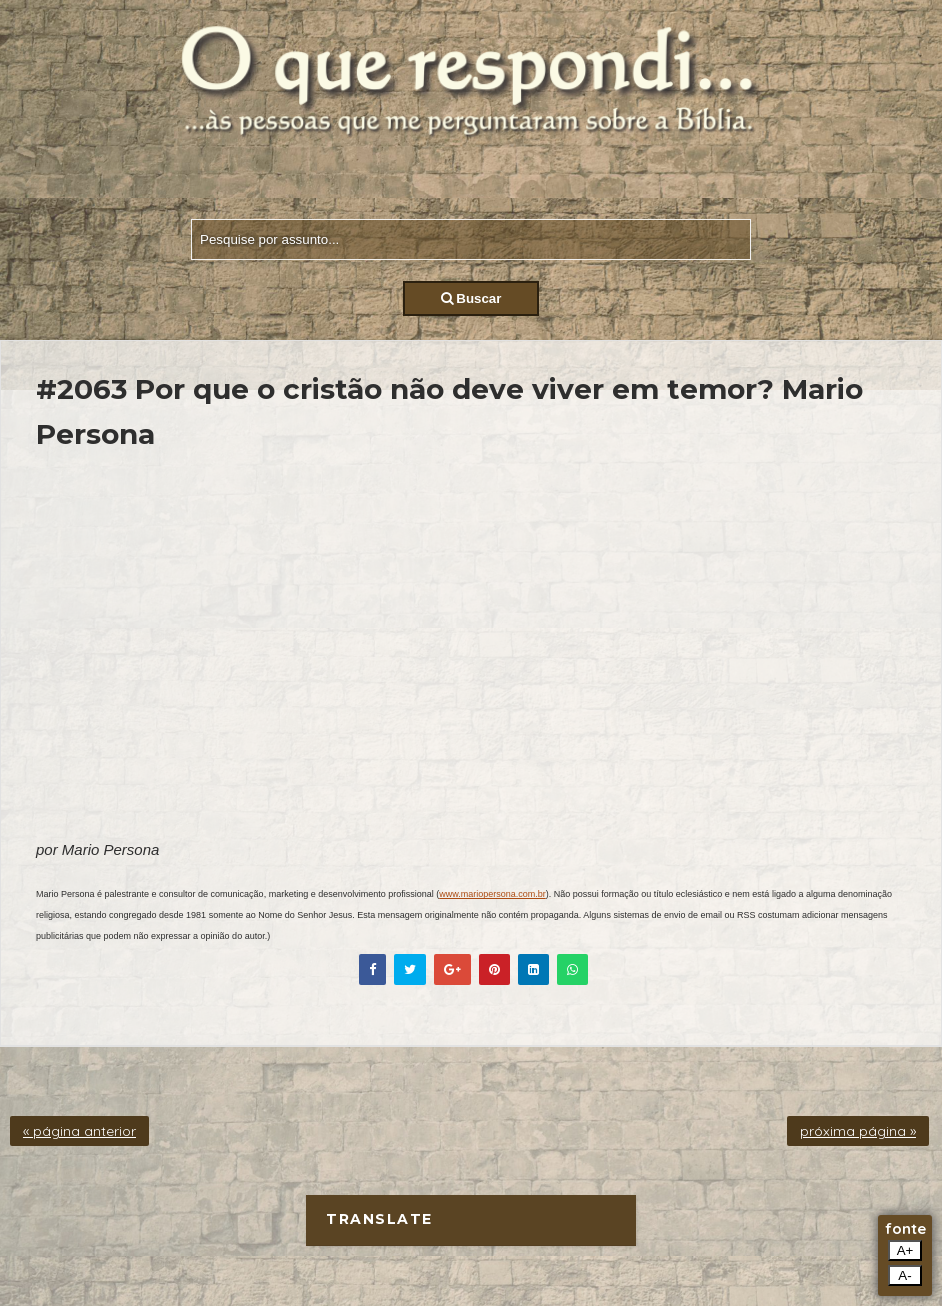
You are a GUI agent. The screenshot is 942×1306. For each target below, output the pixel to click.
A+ (905, 1250)
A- (904, 1275)
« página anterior (79, 1131)
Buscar (471, 298)
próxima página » (858, 1131)
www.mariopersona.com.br (492, 894)
